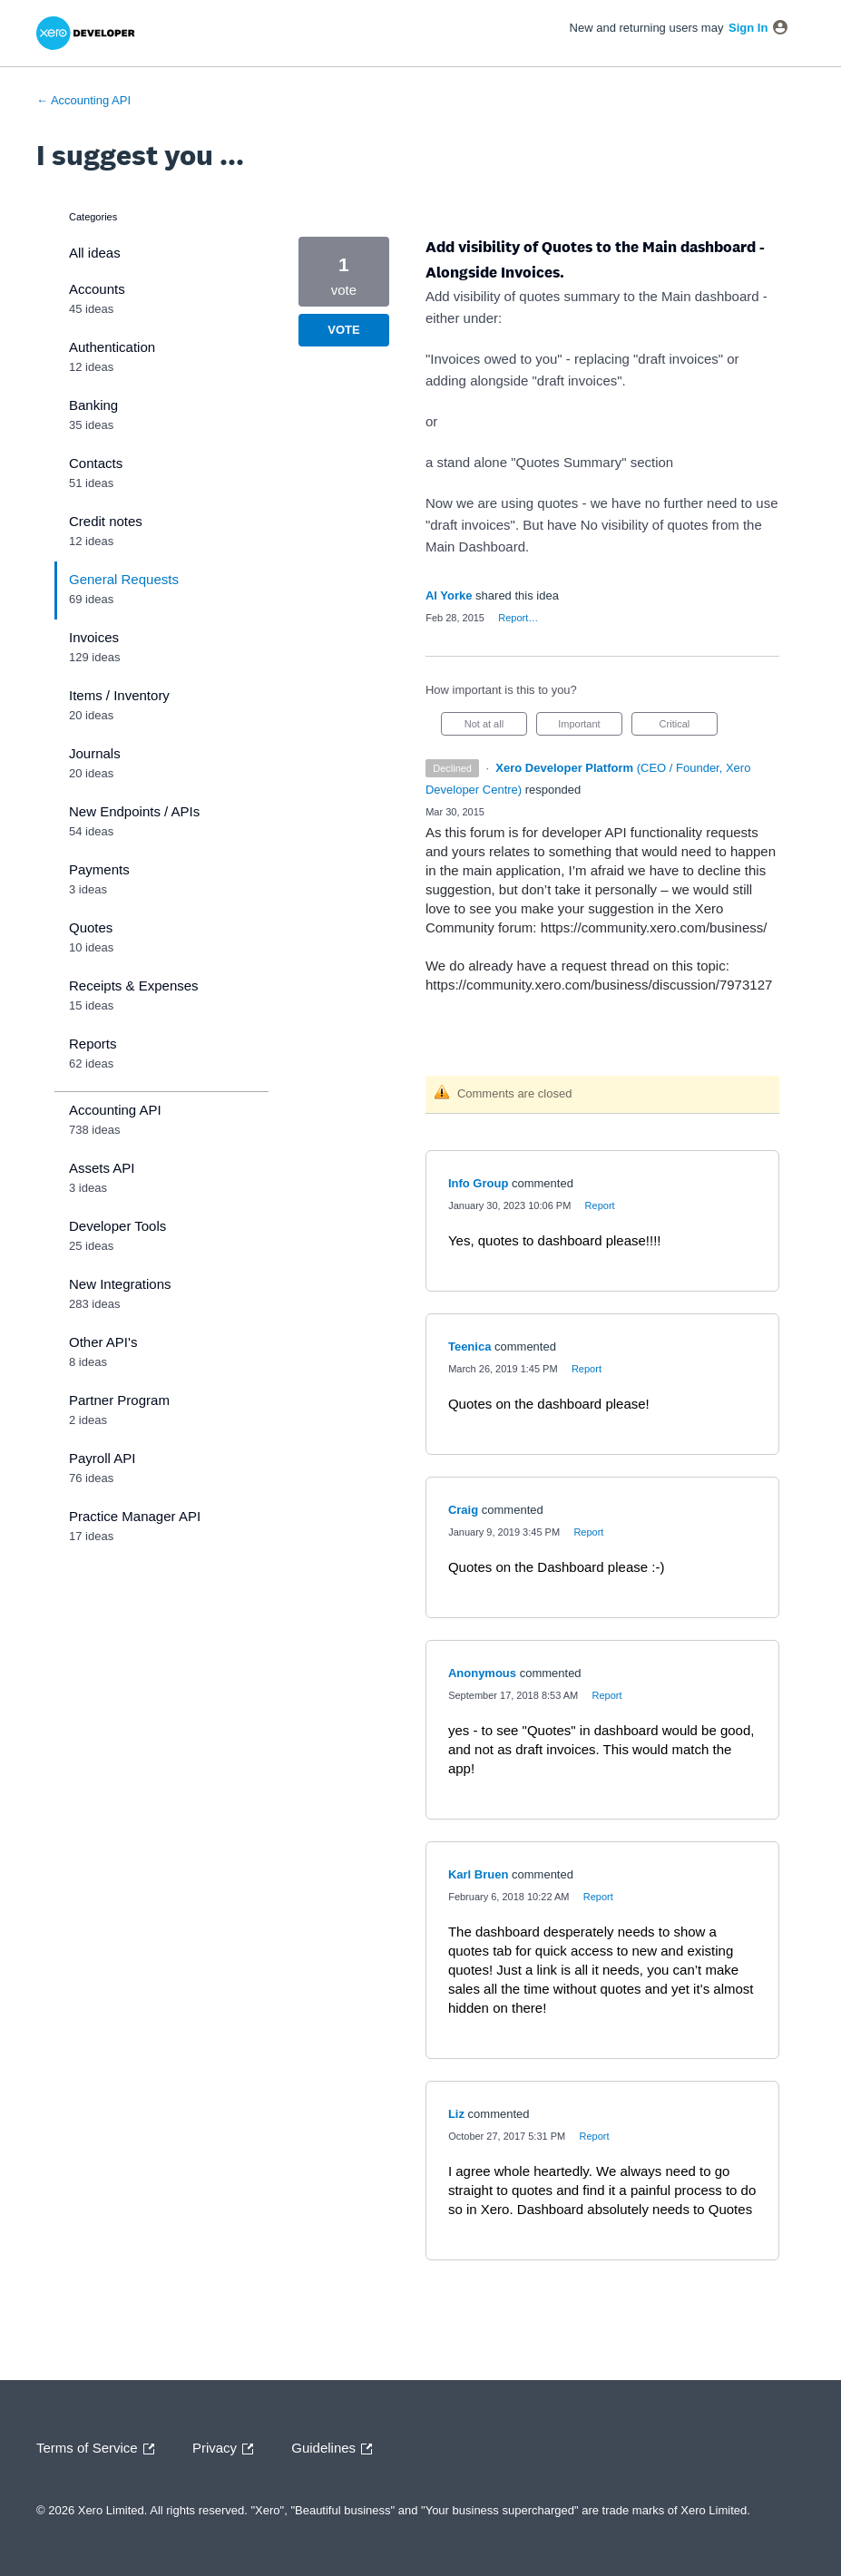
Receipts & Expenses (134, 985)
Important (590, 727)
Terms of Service (99, 2449)
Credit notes (105, 521)
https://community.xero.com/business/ (654, 927)
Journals (95, 753)
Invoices (94, 637)
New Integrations (120, 1284)
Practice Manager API (134, 1516)
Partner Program (119, 1400)
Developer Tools (117, 1226)
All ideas (95, 252)
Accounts (97, 289)
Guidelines (336, 2449)
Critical (689, 727)
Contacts (95, 463)
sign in (748, 27)
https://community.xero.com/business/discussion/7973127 (598, 984)
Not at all (496, 727)
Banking (93, 405)
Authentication (112, 347)
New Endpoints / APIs (134, 811)
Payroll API (102, 1458)
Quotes (90, 927)
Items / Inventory (119, 695)
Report (600, 1205)
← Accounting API (83, 100)
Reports (93, 1043)
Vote (343, 330)
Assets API (102, 1168)
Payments (99, 869)
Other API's (103, 1342)
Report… (518, 617)
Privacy (227, 2449)
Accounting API (115, 1109)
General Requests (124, 579)
